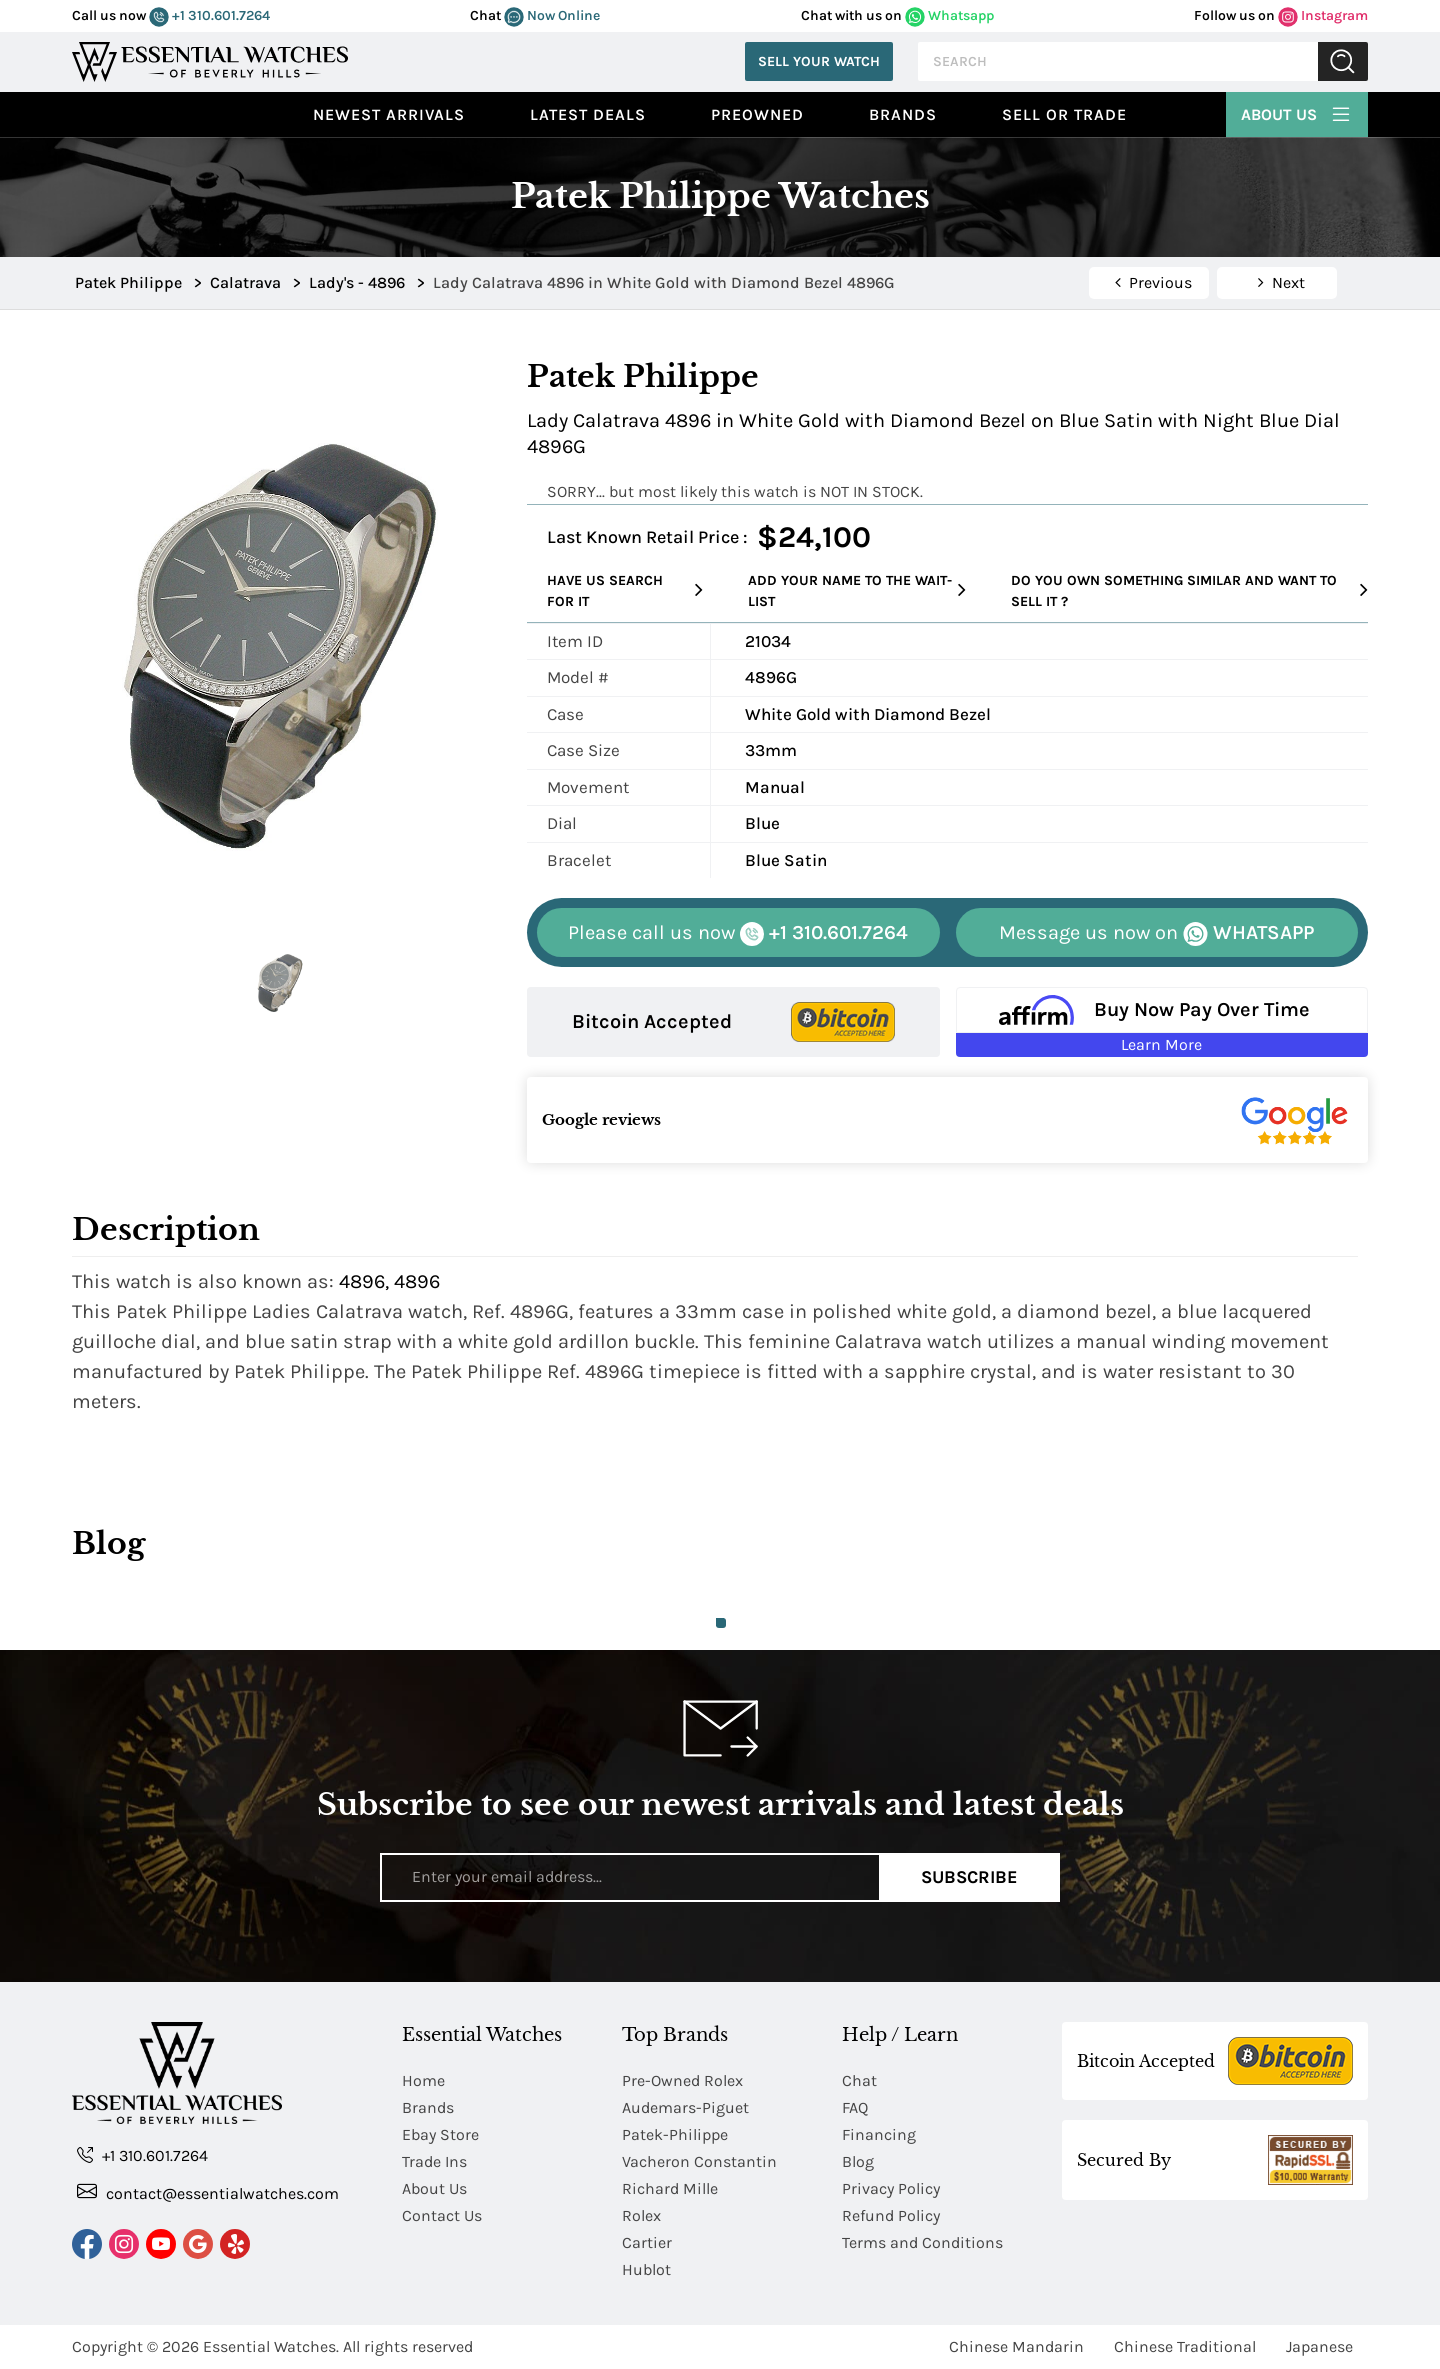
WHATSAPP (1156, 933)
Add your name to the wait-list (857, 591)
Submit (1343, 61)
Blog (858, 2161)
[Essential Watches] (210, 59)
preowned (757, 114)
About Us (1297, 112)
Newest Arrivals (389, 114)
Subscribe (969, 1877)
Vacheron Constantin (699, 2161)
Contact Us (442, 2215)
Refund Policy (891, 2215)
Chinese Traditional (1185, 2346)
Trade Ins (434, 2161)
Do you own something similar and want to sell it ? (1189, 591)
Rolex (641, 2215)
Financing (879, 2134)
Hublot (646, 2269)
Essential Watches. (271, 2346)
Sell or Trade (1064, 114)
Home (423, 2080)
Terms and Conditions (922, 2242)
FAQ (855, 2107)
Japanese (1319, 2346)
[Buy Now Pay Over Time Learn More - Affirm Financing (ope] (1162, 1022)
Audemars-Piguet (685, 2107)
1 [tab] (721, 1623)
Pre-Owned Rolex (682, 2080)
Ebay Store (440, 2134)
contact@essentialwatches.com (208, 2192)
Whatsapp (949, 15)
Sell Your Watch (819, 61)
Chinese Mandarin (1016, 2346)
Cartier (647, 2242)
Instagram (1323, 15)
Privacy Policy (891, 2188)
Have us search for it (625, 591)
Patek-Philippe (675, 2134)
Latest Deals (588, 114)
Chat (859, 2080)
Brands (903, 114)
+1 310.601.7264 (209, 15)
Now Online (552, 15)
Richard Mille (670, 2188)
